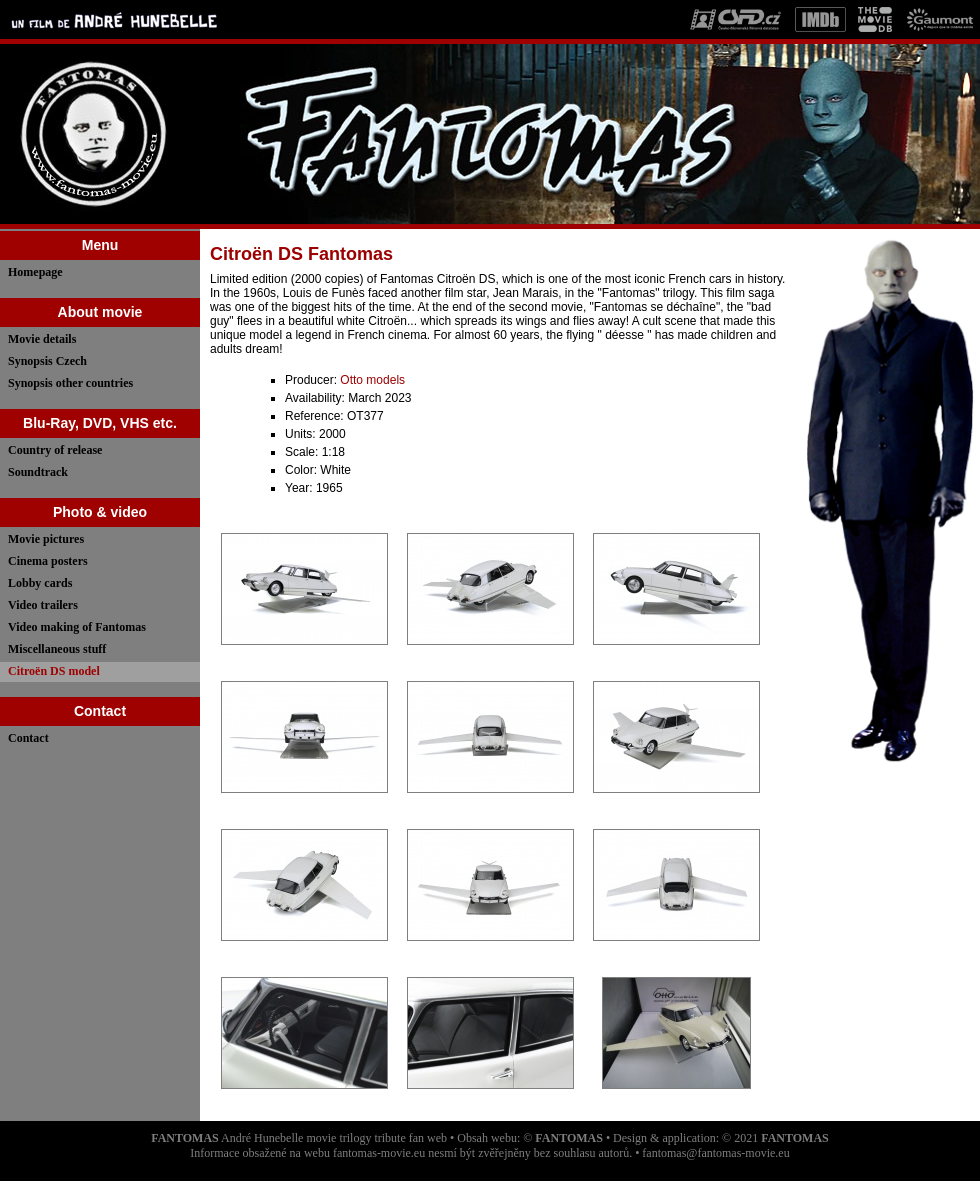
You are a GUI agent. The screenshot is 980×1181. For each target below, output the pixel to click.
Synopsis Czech (47, 361)
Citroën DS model (54, 671)
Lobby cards (40, 583)
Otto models (372, 380)
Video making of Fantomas (77, 627)
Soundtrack (38, 472)
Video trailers (43, 605)
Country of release (55, 450)
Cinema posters (48, 561)
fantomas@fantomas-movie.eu (715, 1153)
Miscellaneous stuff (57, 649)
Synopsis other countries (70, 383)
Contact (28, 738)
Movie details (42, 339)
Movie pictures (46, 539)
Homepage (35, 272)
